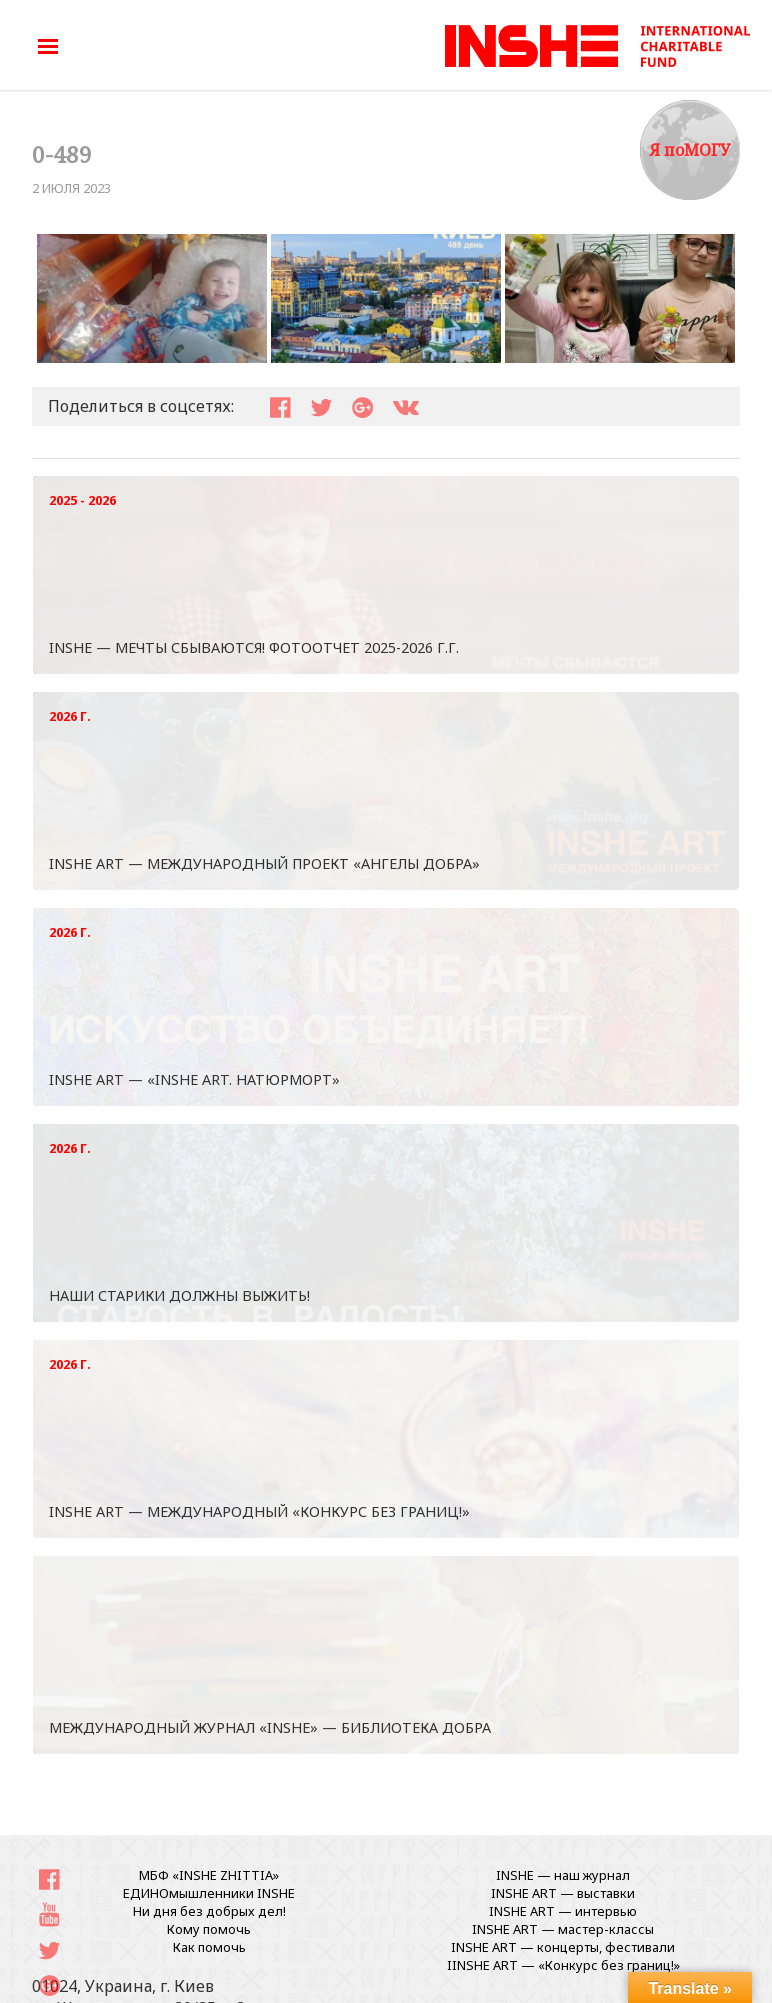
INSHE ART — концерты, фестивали (563, 1947)
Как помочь (209, 1947)
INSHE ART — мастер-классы (563, 1929)
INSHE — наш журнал (563, 1875)
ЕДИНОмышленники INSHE (209, 1893)
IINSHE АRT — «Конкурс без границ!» (563, 1965)
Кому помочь (209, 1929)
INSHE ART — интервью (563, 1911)
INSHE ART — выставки (563, 1893)
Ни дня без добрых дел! (209, 1911)
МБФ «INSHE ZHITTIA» (209, 1875)
